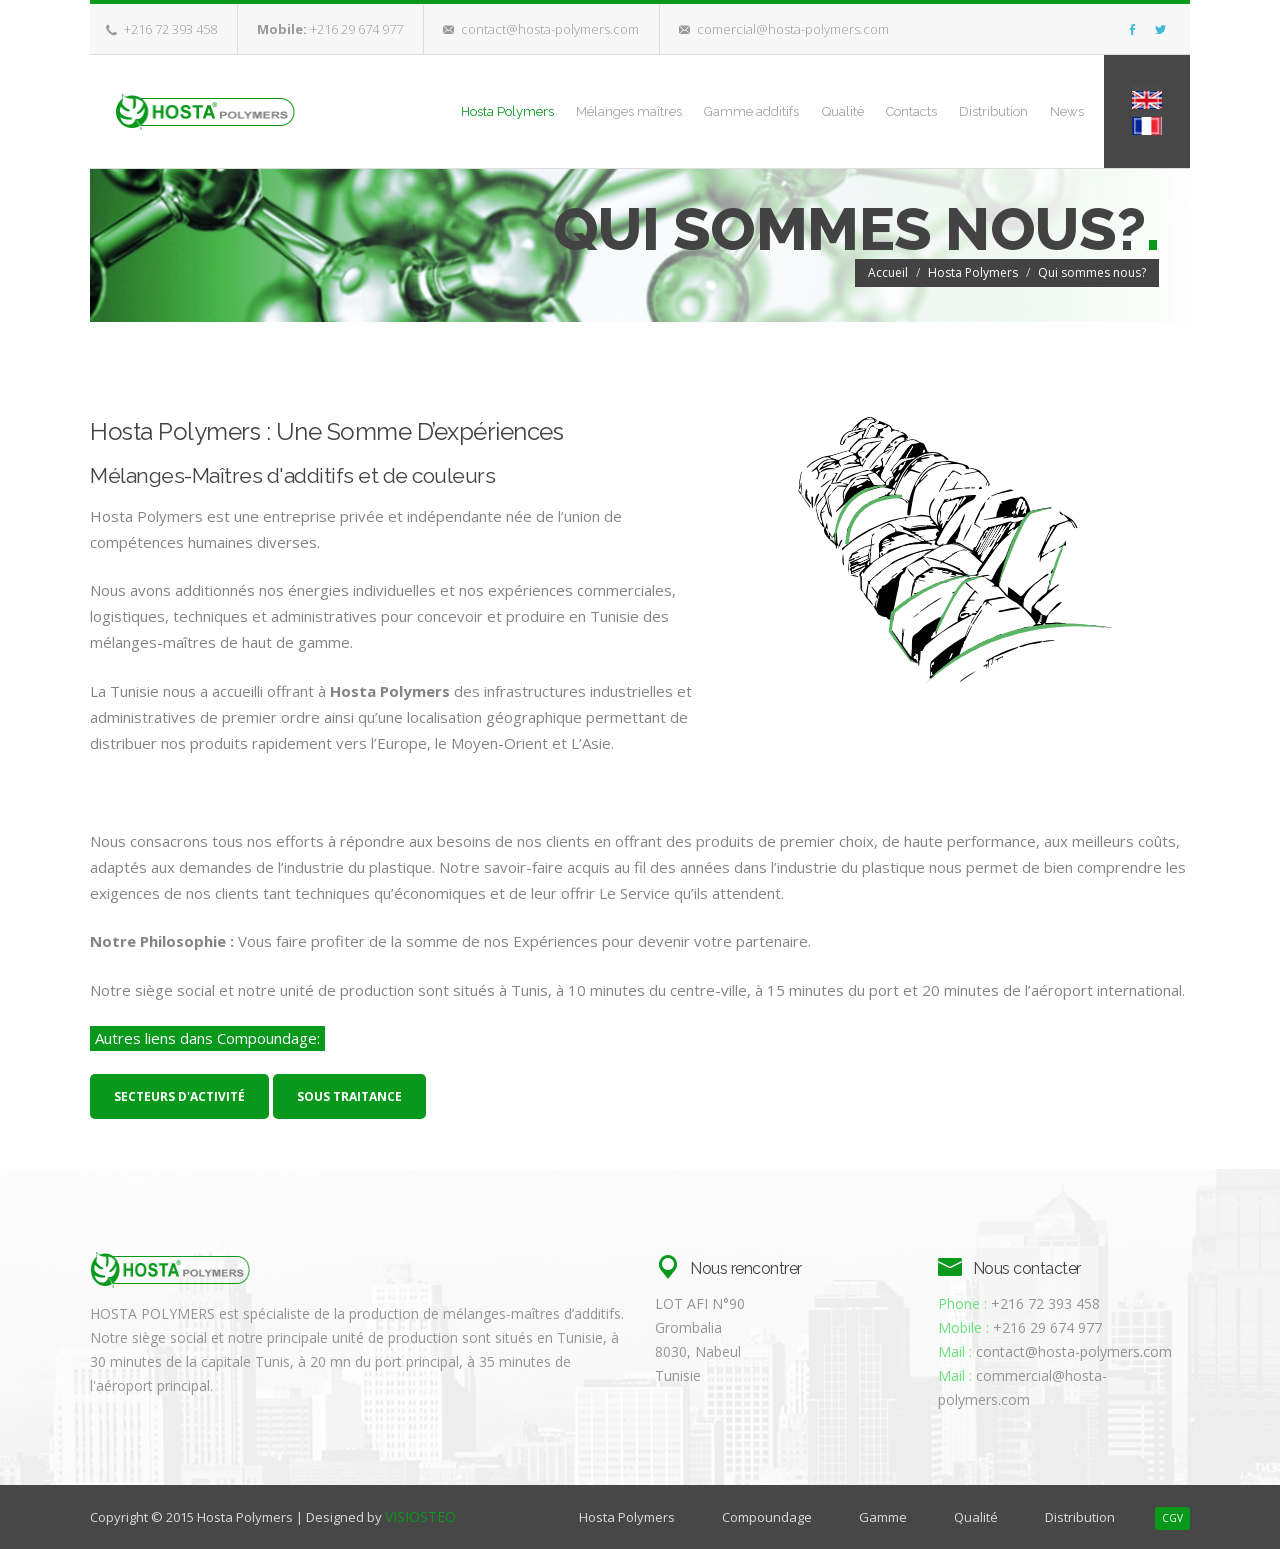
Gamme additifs (686, 110)
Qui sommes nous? (1092, 271)
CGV (1172, 1518)
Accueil (888, 271)
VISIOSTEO (420, 1516)
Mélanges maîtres (550, 110)
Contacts (873, 110)
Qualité (791, 110)
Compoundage (767, 1517)
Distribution (969, 110)
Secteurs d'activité (179, 1096)
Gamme (883, 1517)
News (1057, 110)
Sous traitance (349, 1096)
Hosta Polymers (414, 110)
